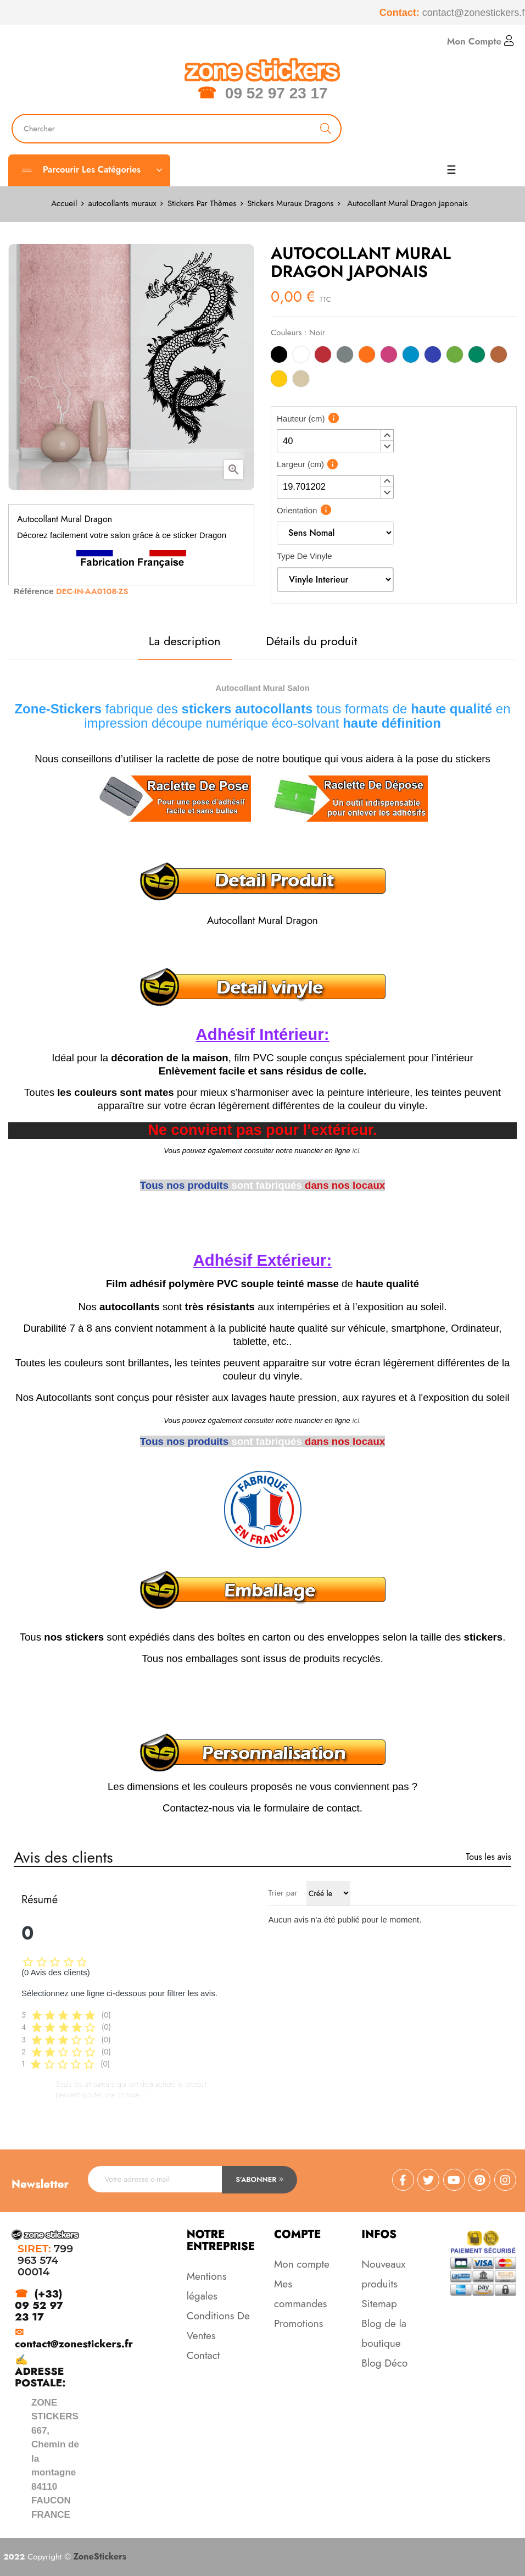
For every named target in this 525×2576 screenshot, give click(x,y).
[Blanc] (301, 356)
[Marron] (498, 356)
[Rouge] (323, 356)
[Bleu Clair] (411, 356)
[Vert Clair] (454, 356)
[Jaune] (279, 380)
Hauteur (301, 418)
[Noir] (279, 356)
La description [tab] (185, 641)
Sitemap (379, 2303)
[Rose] (389, 356)
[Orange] (367, 356)
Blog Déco (384, 2363)
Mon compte (301, 2264)
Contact (203, 2355)
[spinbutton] (335, 441)
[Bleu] (433, 356)
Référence (34, 591)
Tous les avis (488, 1857)
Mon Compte (480, 41)
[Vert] (476, 356)
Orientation (297, 510)
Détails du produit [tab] (311, 641)
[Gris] (345, 356)
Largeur (300, 464)
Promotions (298, 2323)
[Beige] (301, 380)
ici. (357, 1150)
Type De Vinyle (304, 556)
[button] (386, 435)
